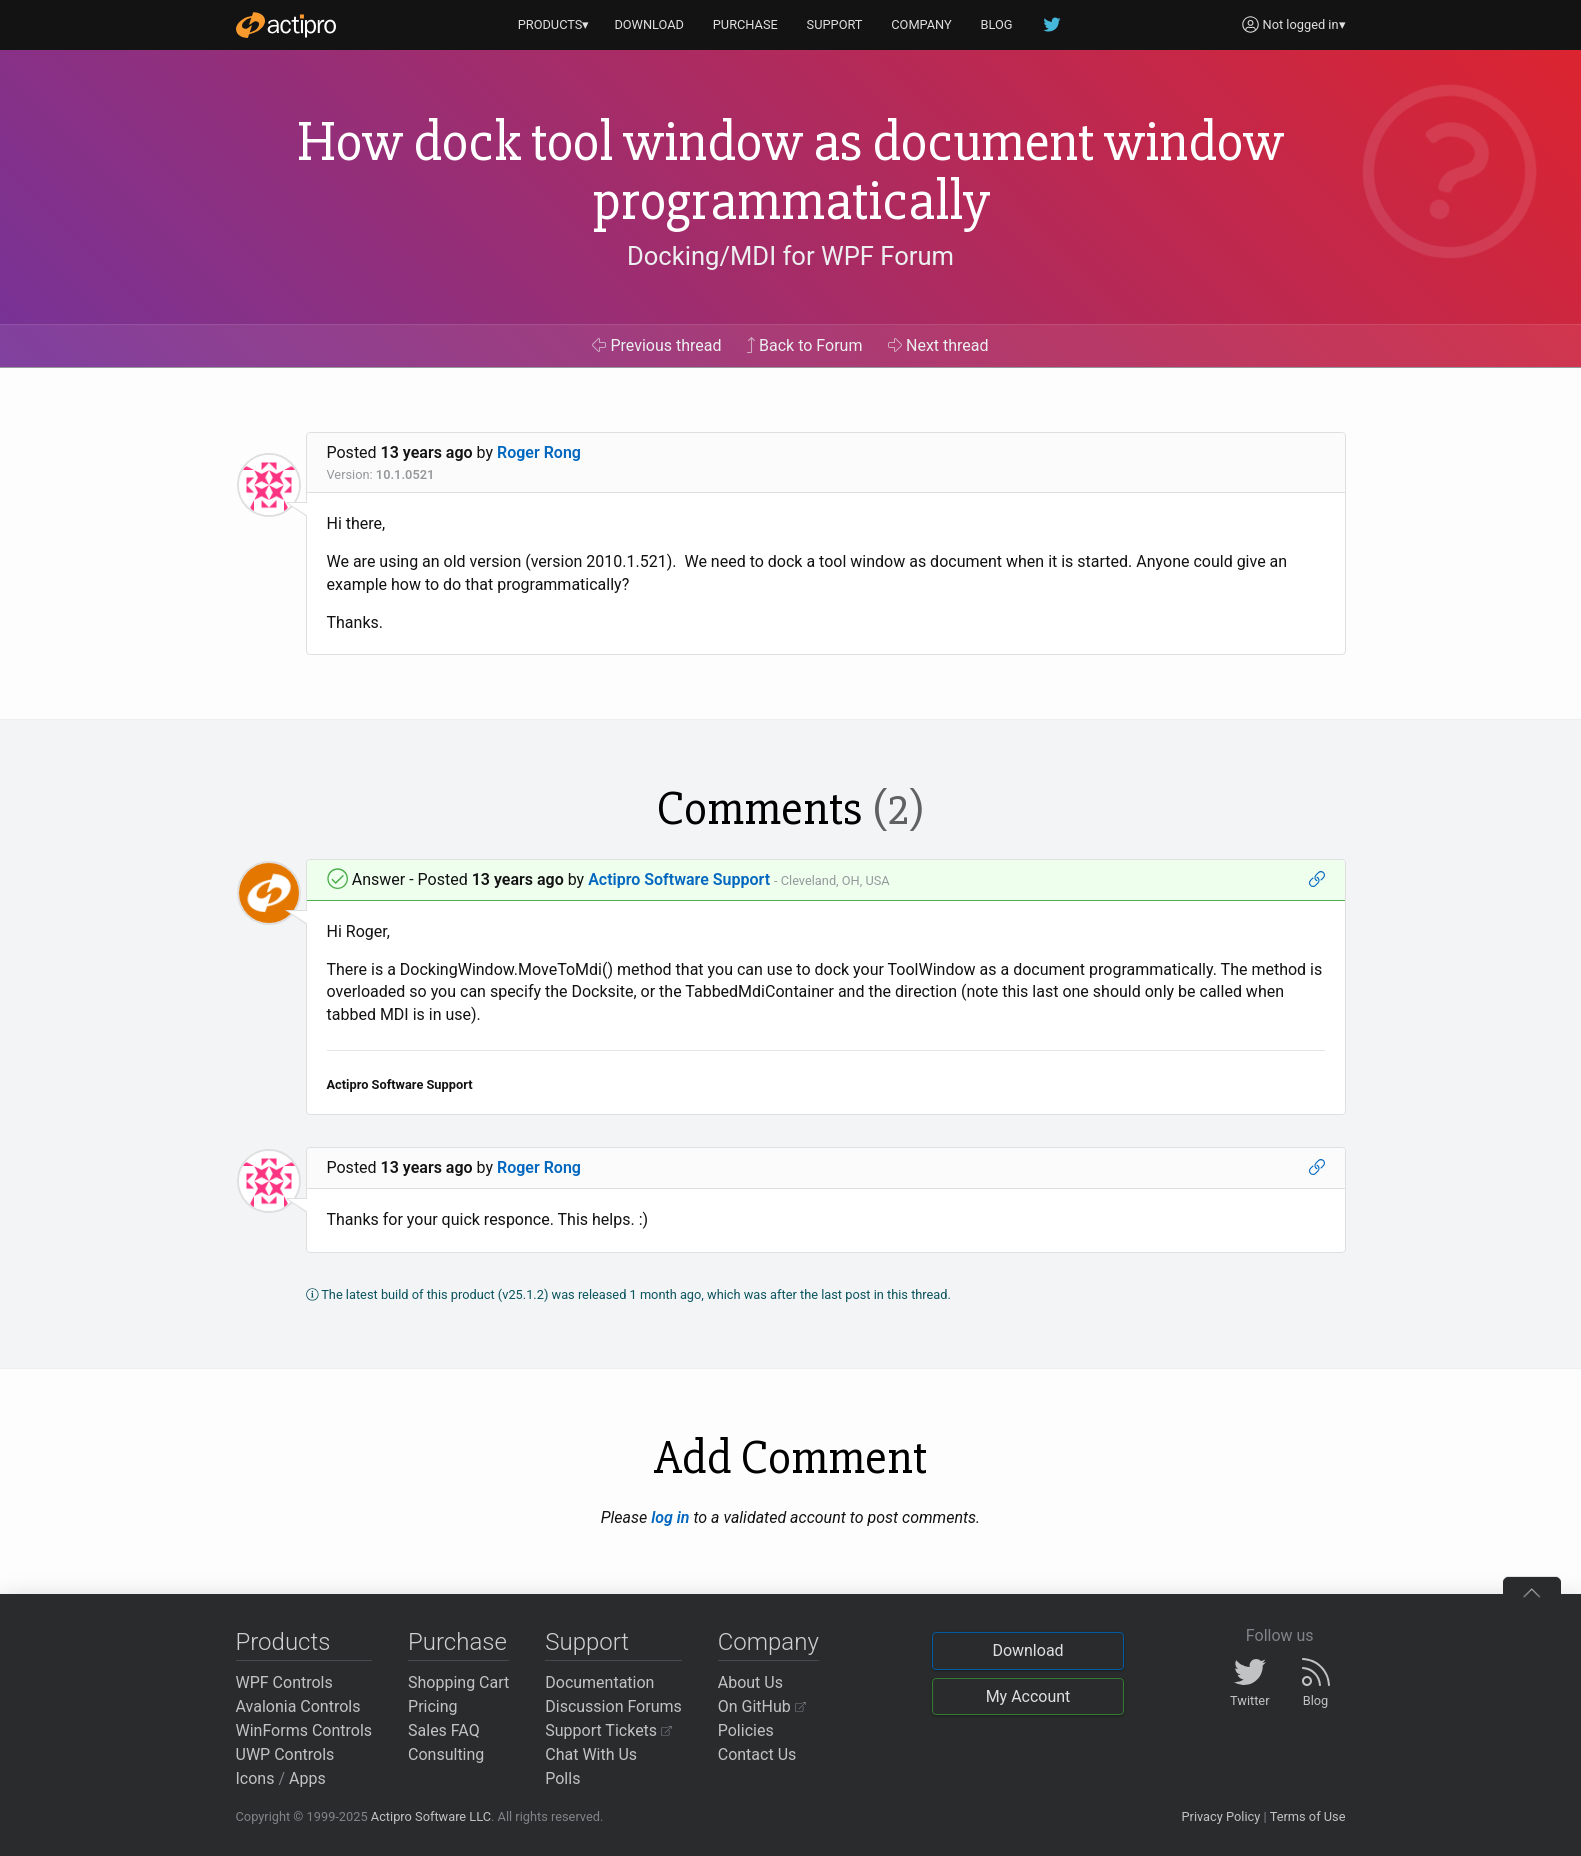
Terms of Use (1308, 1816)
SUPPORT (835, 24)
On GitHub (762, 1706)
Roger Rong (539, 452)
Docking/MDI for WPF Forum (790, 256)
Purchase (457, 1642)
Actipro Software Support (679, 879)
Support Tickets (608, 1730)
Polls (562, 1778)
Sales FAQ (444, 1730)
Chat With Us (591, 1754)
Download (1027, 1650)
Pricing (433, 1706)
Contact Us (757, 1754)
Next (938, 345)
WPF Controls (284, 1682)
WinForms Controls (304, 1730)
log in (670, 1517)
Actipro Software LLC (431, 1816)
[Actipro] (286, 25)
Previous (656, 345)
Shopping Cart (458, 1682)
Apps (307, 1778)
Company (768, 1642)
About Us (750, 1682)
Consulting (446, 1754)
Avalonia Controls (298, 1706)
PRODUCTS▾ (554, 24)
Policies (746, 1730)
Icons (255, 1778)
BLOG (997, 24)
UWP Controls (285, 1754)
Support (587, 1642)
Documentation (599, 1682)
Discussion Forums (613, 1706)
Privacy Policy (1220, 1816)
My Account (1028, 1696)
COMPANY (921, 24)
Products (283, 1642)
